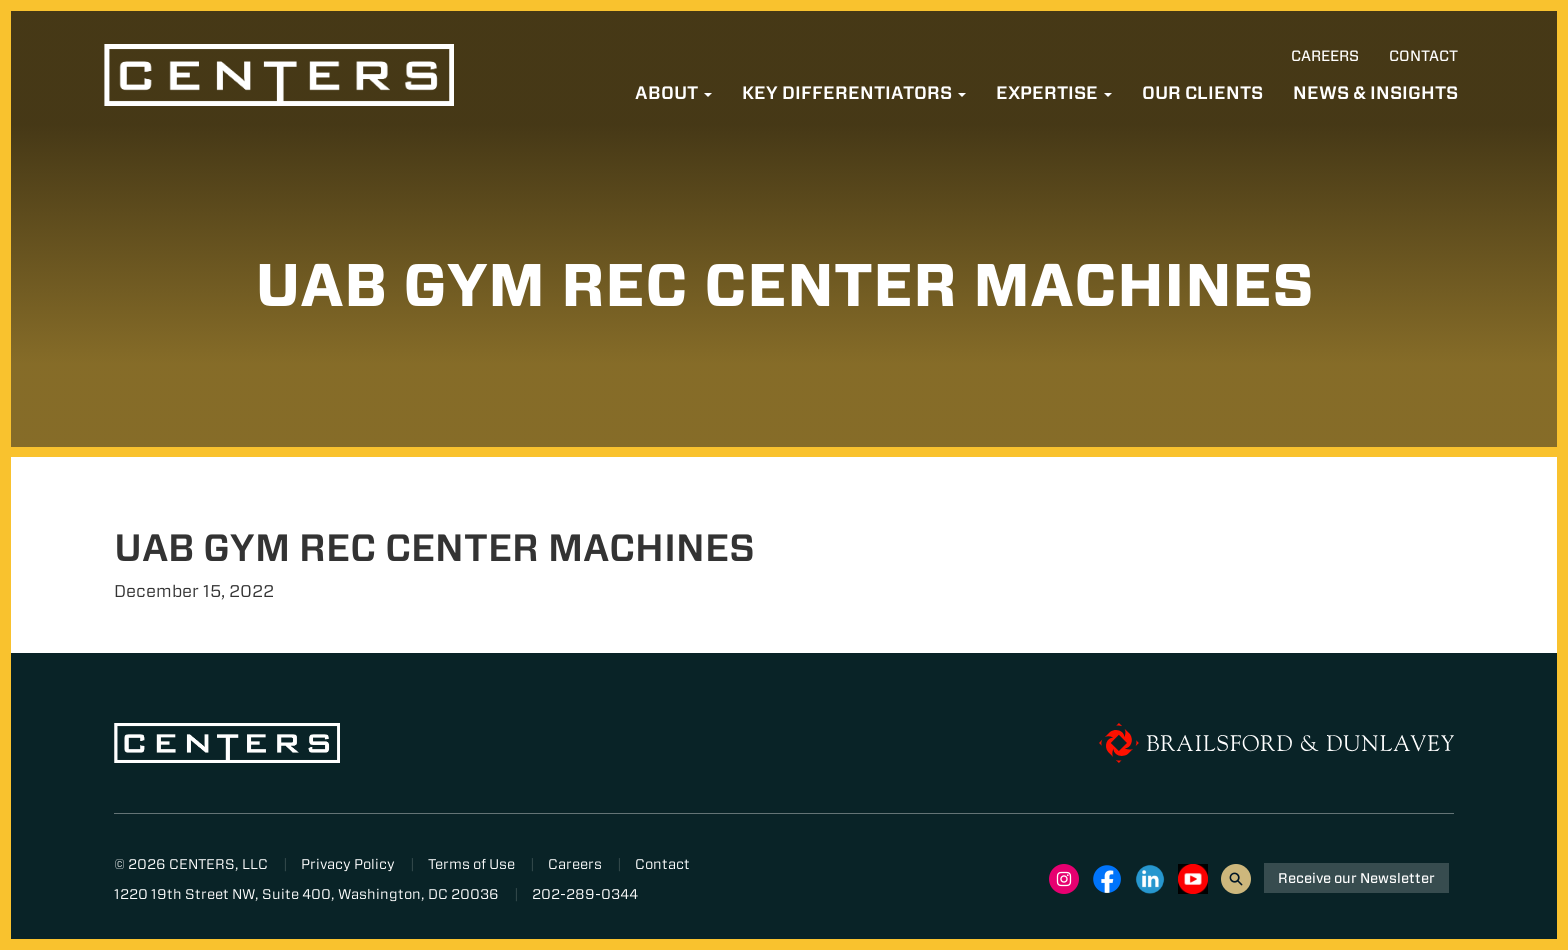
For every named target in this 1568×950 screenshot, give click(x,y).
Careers (1325, 56)
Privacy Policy (348, 864)
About (673, 92)
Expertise (1054, 92)
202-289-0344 (585, 894)
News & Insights (1375, 92)
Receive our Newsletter (1356, 878)
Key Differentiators (854, 92)
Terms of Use (471, 864)
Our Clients (1202, 92)
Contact (1423, 56)
